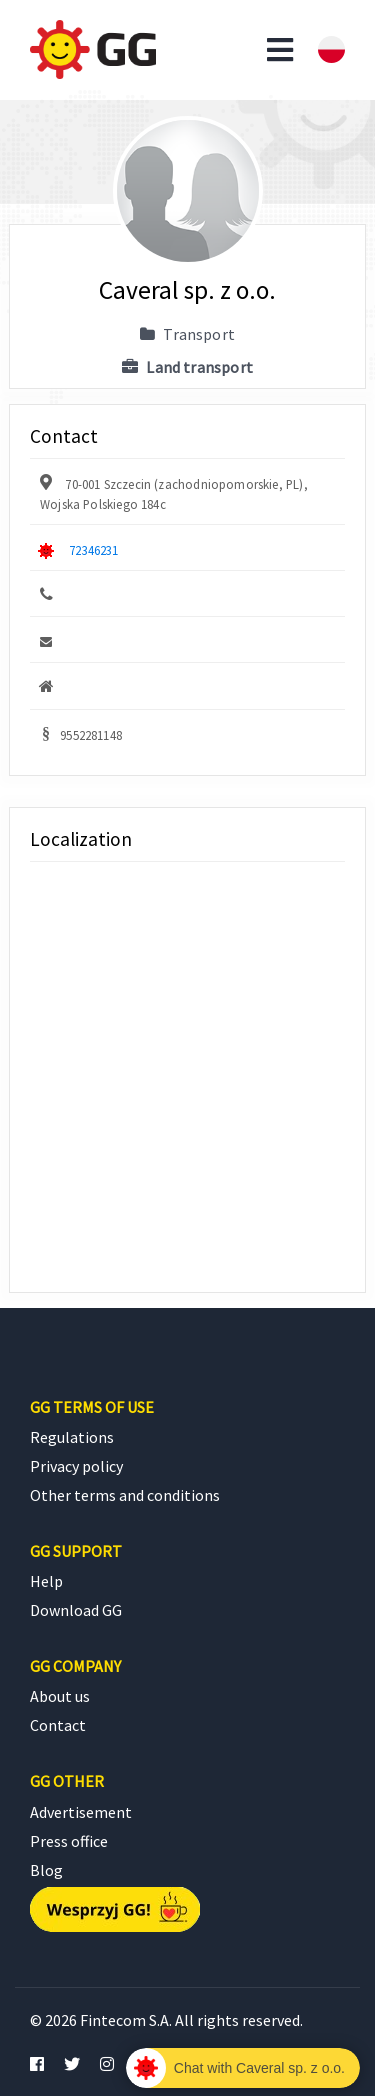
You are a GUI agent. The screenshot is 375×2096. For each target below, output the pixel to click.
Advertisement (81, 1812)
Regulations (72, 1437)
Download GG (76, 1610)
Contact (58, 1725)
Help (46, 1581)
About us (60, 1696)
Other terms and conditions (125, 1495)
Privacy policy (76, 1466)
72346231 (93, 550)
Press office (69, 1841)
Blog (46, 1870)
